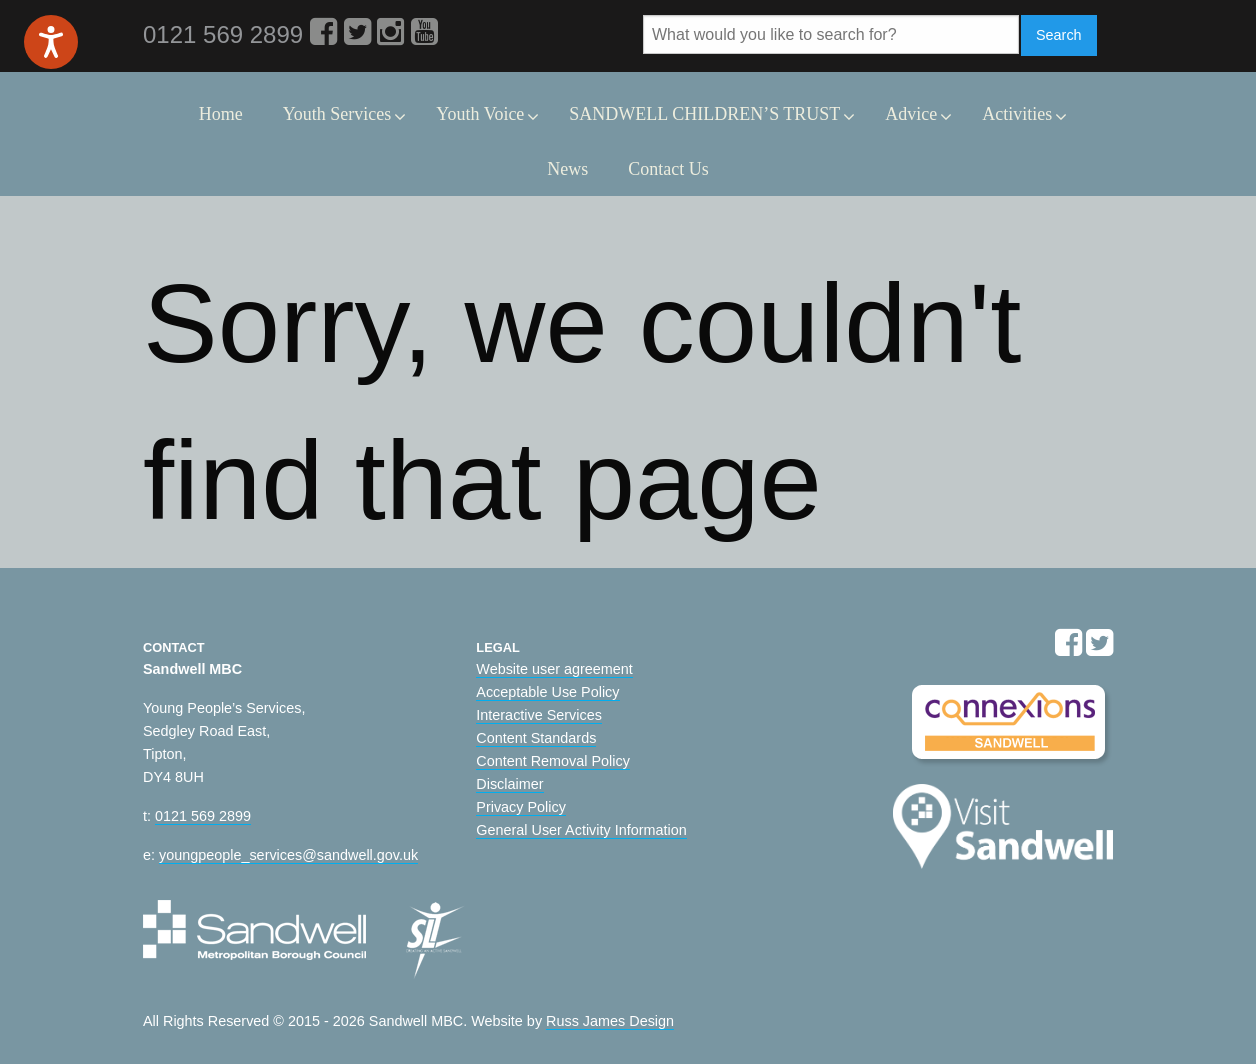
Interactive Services (539, 715)
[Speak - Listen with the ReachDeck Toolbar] (51, 42)
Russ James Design (610, 1021)
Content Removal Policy (553, 761)
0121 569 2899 (203, 816)
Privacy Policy (521, 807)
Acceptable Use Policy (547, 692)
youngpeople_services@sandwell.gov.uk (288, 855)
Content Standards (536, 738)
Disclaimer (509, 784)
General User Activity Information (581, 830)
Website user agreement (554, 669)
